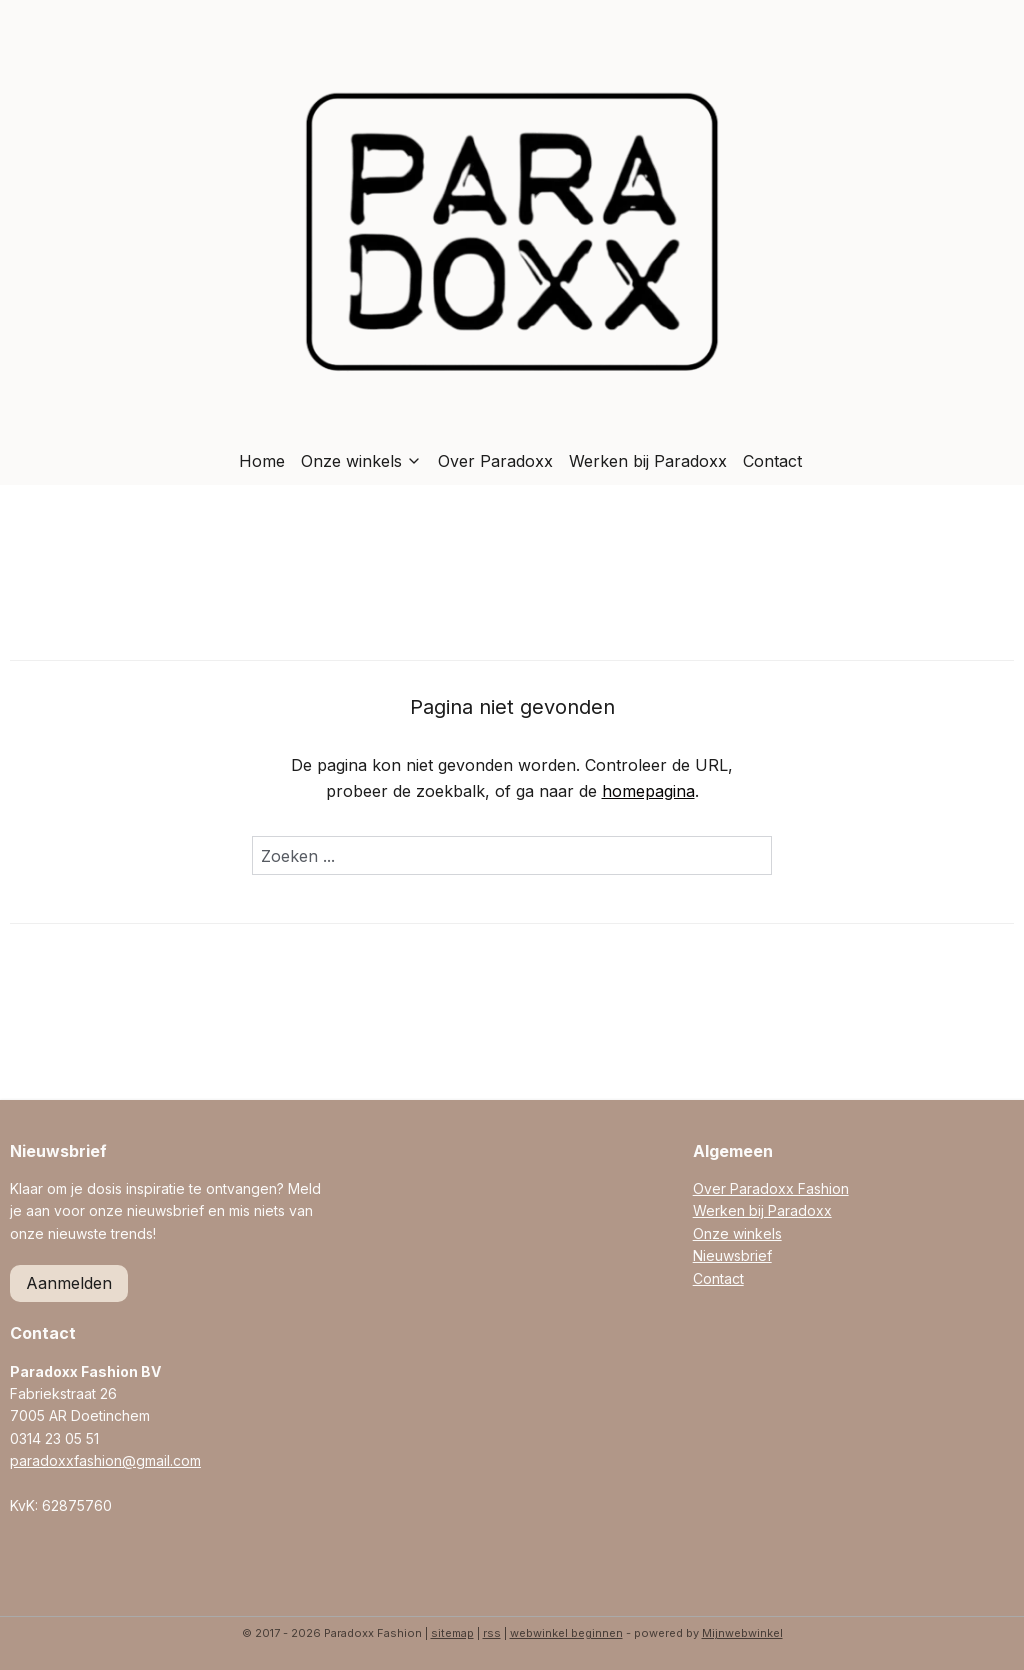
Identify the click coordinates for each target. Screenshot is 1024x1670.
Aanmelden (69, 1283)
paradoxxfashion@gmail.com (105, 1460)
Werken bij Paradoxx (648, 461)
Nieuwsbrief (732, 1255)
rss (492, 1633)
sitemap (452, 1633)
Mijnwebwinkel (742, 1633)
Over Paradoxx (495, 461)
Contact (772, 461)
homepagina (648, 791)
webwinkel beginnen (566, 1633)
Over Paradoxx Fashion (771, 1188)
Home (262, 461)
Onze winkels (361, 461)
